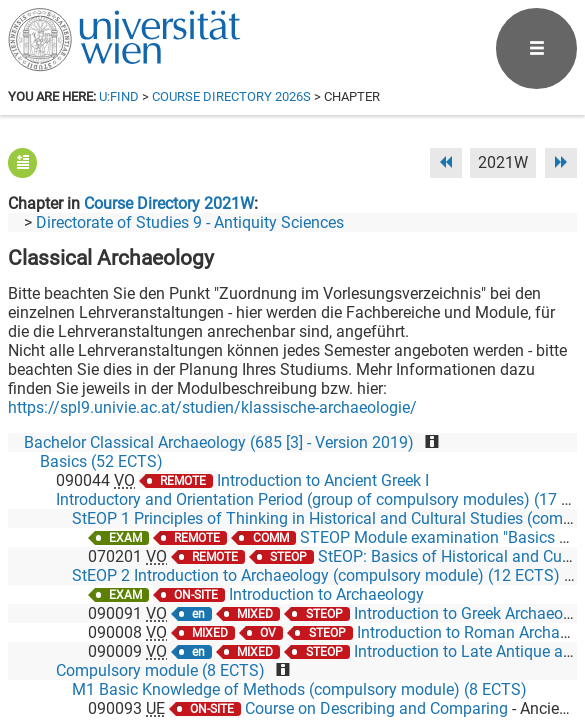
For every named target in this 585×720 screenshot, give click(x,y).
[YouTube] (480, 636)
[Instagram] (544, 636)
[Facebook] (352, 636)
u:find (119, 96)
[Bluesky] (416, 636)
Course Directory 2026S (231, 96)
